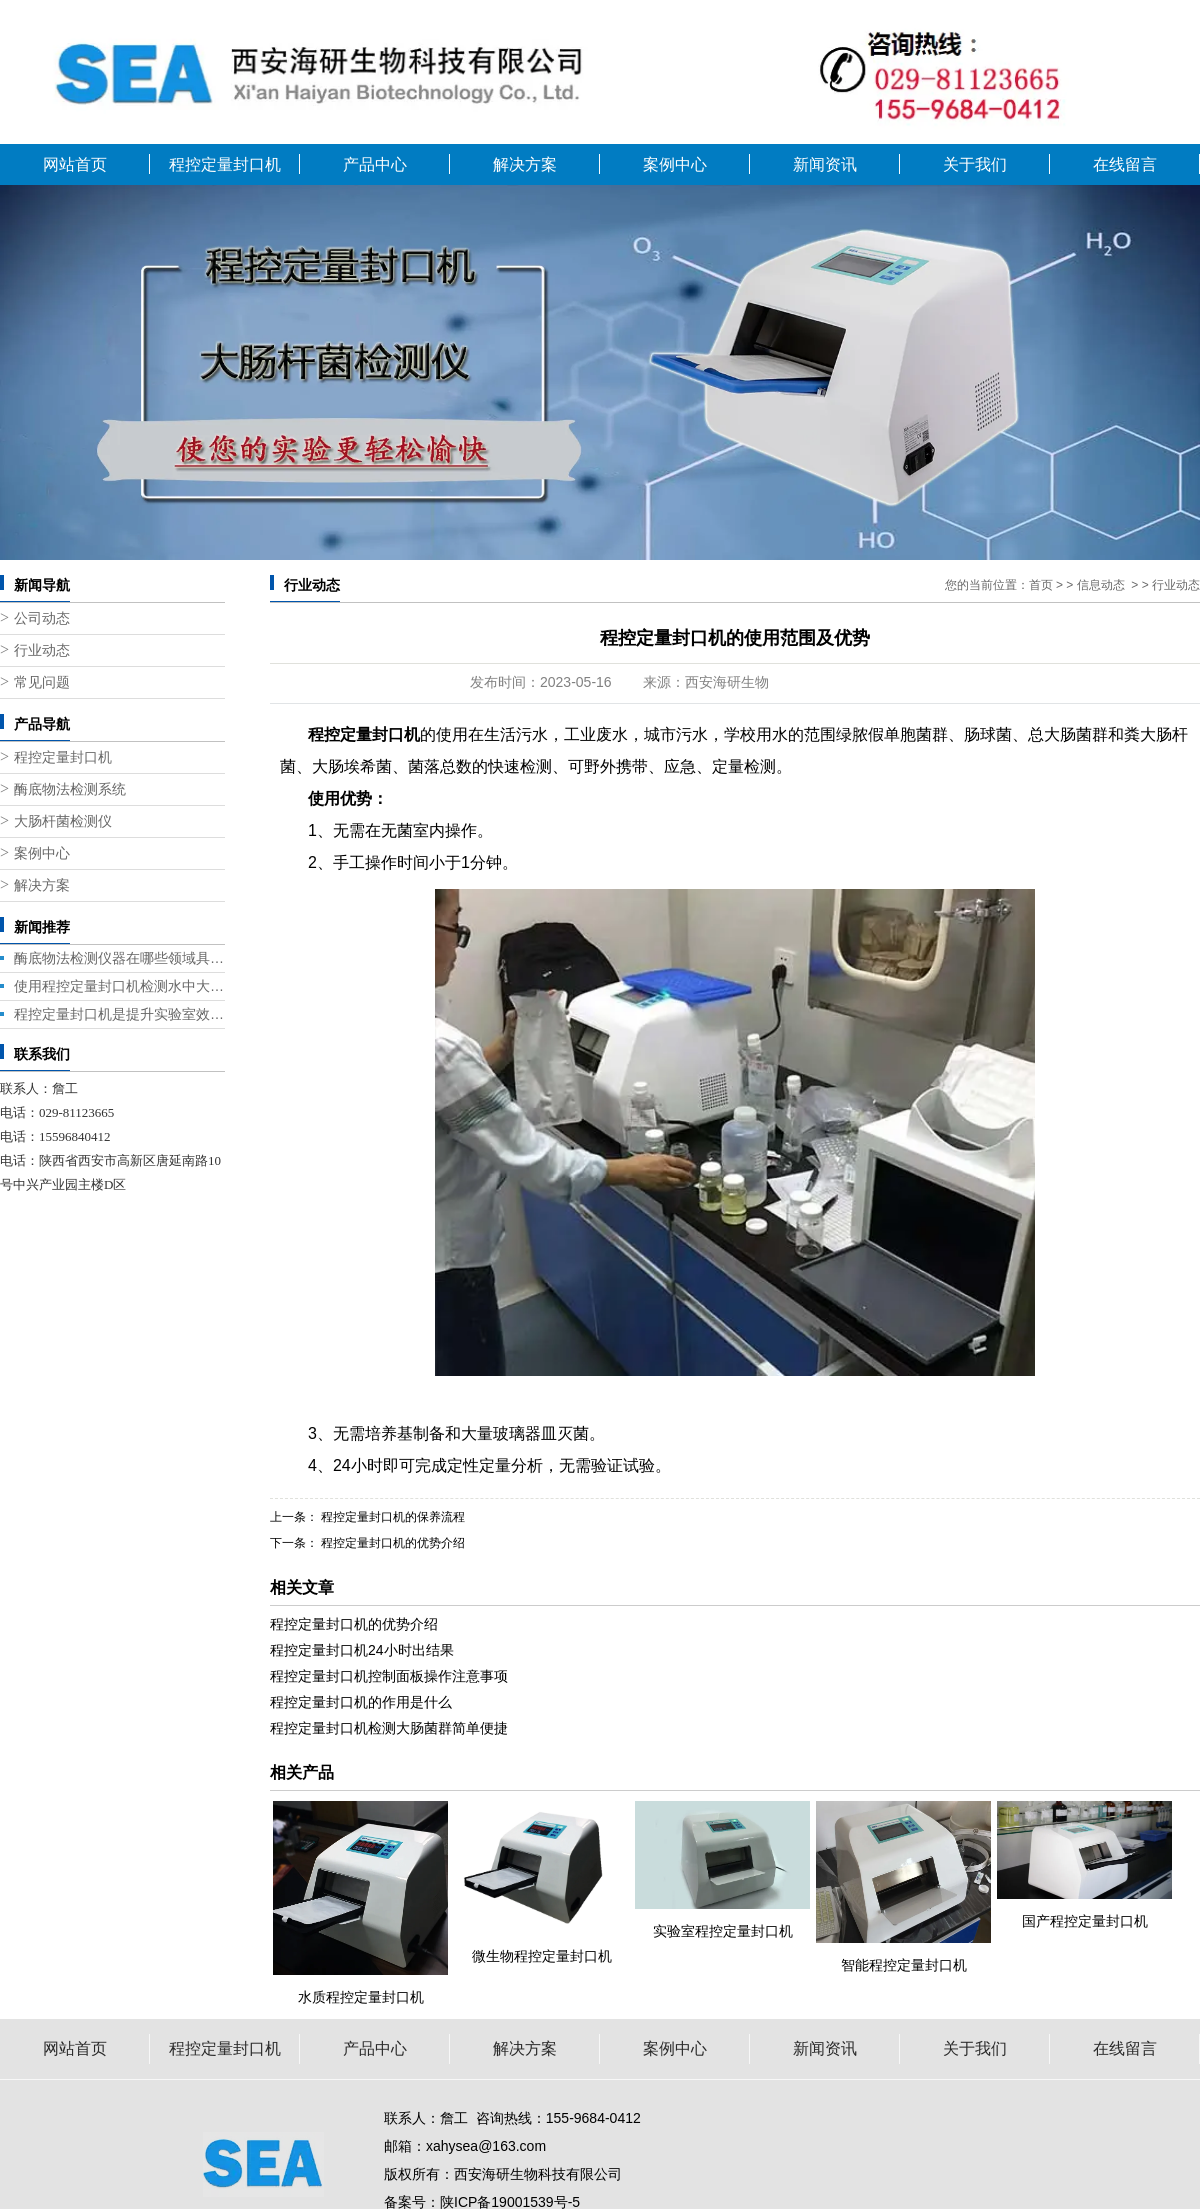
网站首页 (75, 164)
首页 (1041, 585)
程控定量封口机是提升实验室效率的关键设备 (119, 1014)
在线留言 (1125, 164)
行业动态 (42, 650)
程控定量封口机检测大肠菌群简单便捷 (389, 1728)
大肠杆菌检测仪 (63, 821)
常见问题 (42, 682)
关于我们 (975, 164)
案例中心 (675, 164)
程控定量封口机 (225, 164)
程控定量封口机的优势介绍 (391, 1543)
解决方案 (525, 164)
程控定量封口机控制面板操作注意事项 (389, 1676)
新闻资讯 (825, 164)
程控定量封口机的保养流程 (391, 1517)
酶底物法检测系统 (70, 789)
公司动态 (42, 618)
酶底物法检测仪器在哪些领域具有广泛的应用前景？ (119, 958)
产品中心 (375, 164)
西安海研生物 (727, 682)
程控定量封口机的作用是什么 (361, 1702)
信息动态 (1101, 585)
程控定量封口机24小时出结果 (362, 1650)
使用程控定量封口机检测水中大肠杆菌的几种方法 (119, 986)
